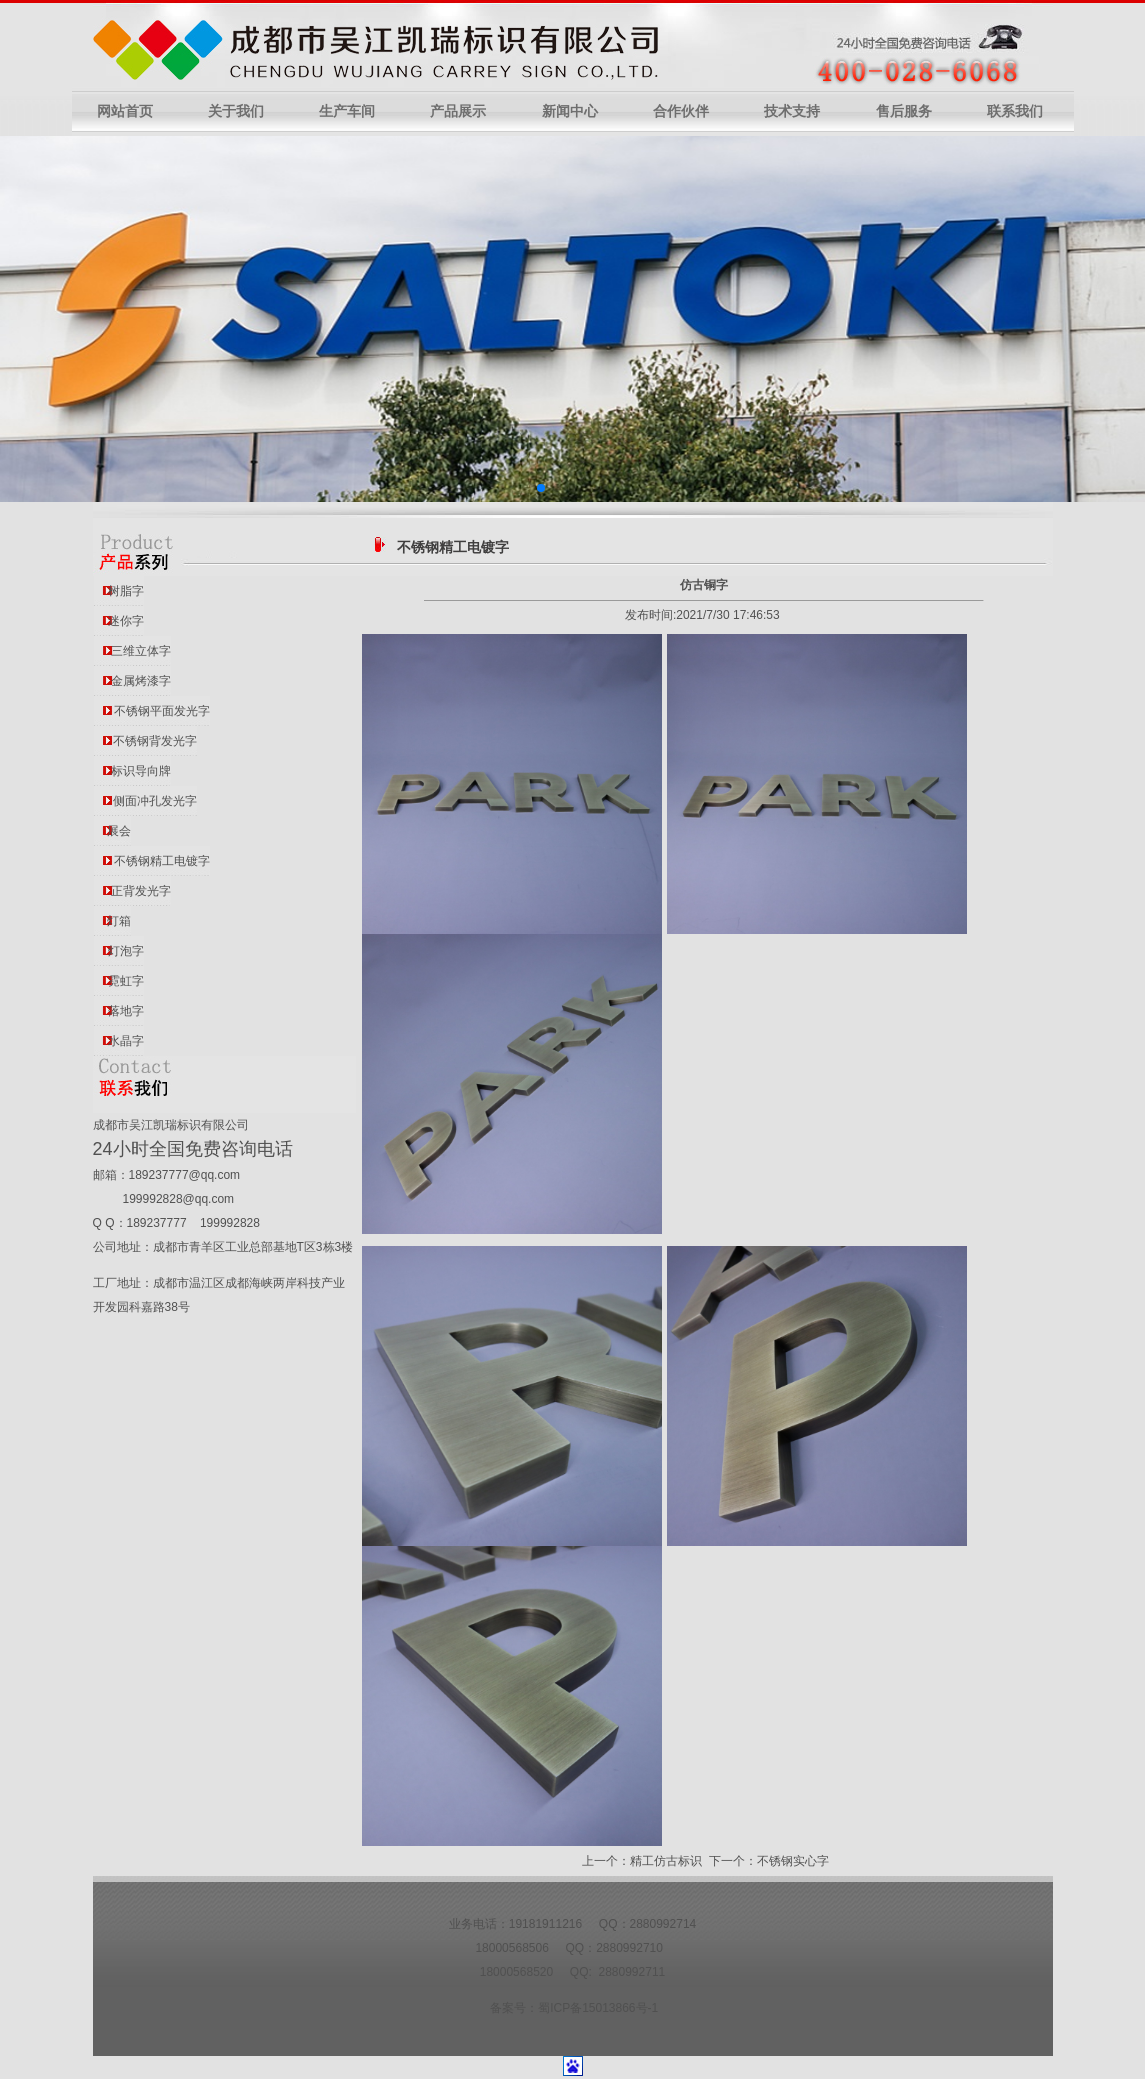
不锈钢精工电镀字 (162, 861)
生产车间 (347, 111)
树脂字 (126, 591)
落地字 (126, 1011)
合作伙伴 (681, 111)
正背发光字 (141, 891)
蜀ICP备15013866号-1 (598, 2008)
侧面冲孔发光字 (155, 801)
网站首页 (125, 111)
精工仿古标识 (666, 1861)
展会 (119, 831)
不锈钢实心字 (793, 1861)
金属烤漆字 (141, 681)
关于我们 (236, 111)
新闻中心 (570, 111)
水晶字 (126, 1041)
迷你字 (126, 621)
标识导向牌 (141, 771)
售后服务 (904, 111)
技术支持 (792, 111)
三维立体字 (141, 651)
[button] (541, 488)
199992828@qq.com (179, 1199)
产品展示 (458, 111)
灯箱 (119, 921)
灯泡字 (126, 951)
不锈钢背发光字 (155, 741)
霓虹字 (126, 981)
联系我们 (1015, 111)
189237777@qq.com (185, 1175)
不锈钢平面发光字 (162, 711)
